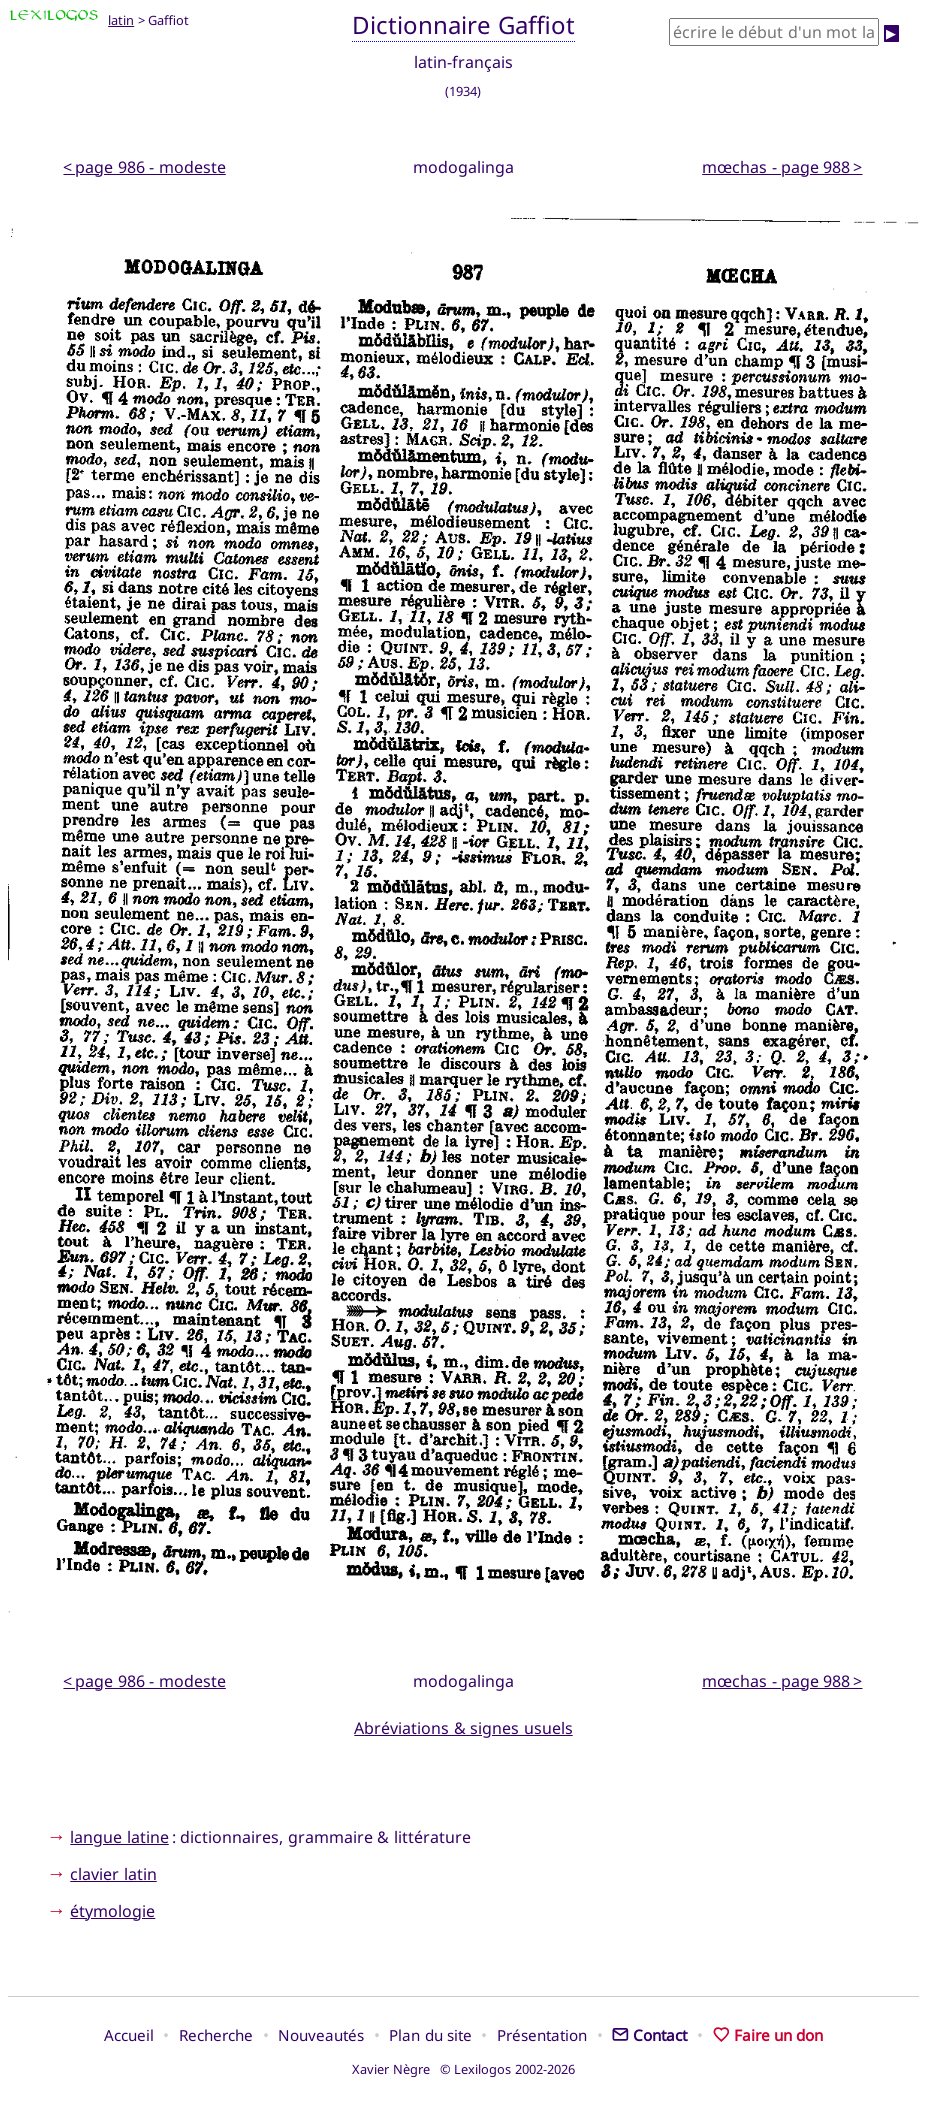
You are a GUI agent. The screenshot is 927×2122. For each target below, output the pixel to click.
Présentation (542, 2035)
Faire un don (768, 2035)
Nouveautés (321, 2035)
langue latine (119, 1837)
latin (121, 20)
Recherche (216, 2035)
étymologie (112, 1911)
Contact (649, 2035)
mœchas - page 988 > (782, 167)
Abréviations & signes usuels (463, 1728)
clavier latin (113, 1874)
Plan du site (430, 2035)
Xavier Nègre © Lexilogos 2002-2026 (463, 2069)
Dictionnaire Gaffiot (463, 24)
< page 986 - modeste (144, 167)
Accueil (129, 2035)
